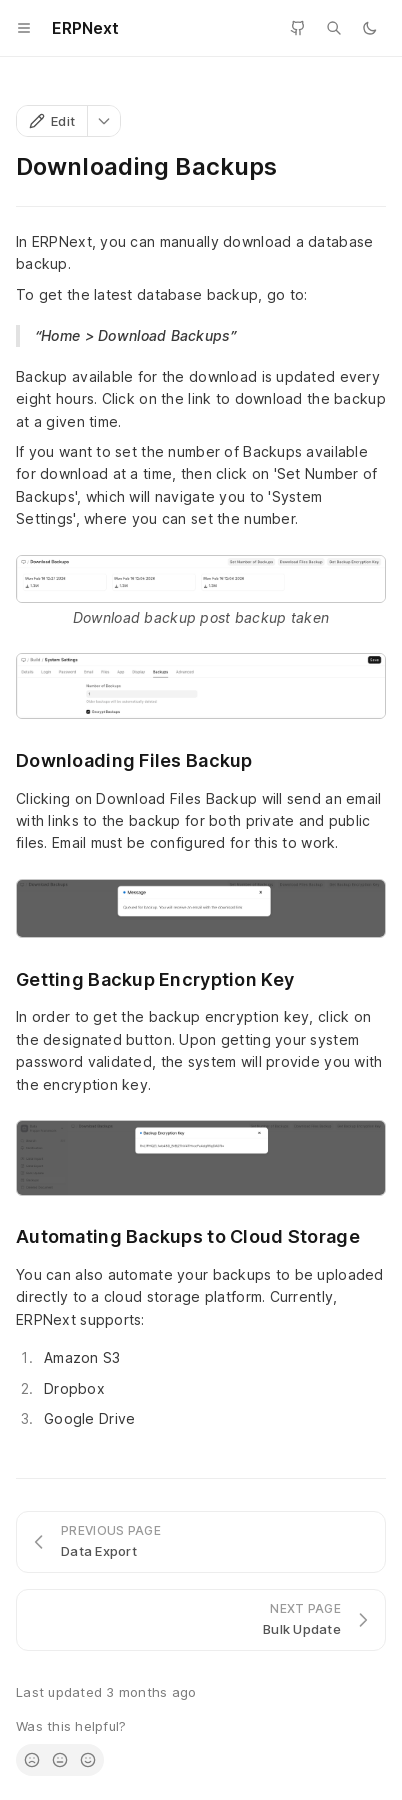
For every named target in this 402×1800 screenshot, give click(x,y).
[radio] (32, 1760)
